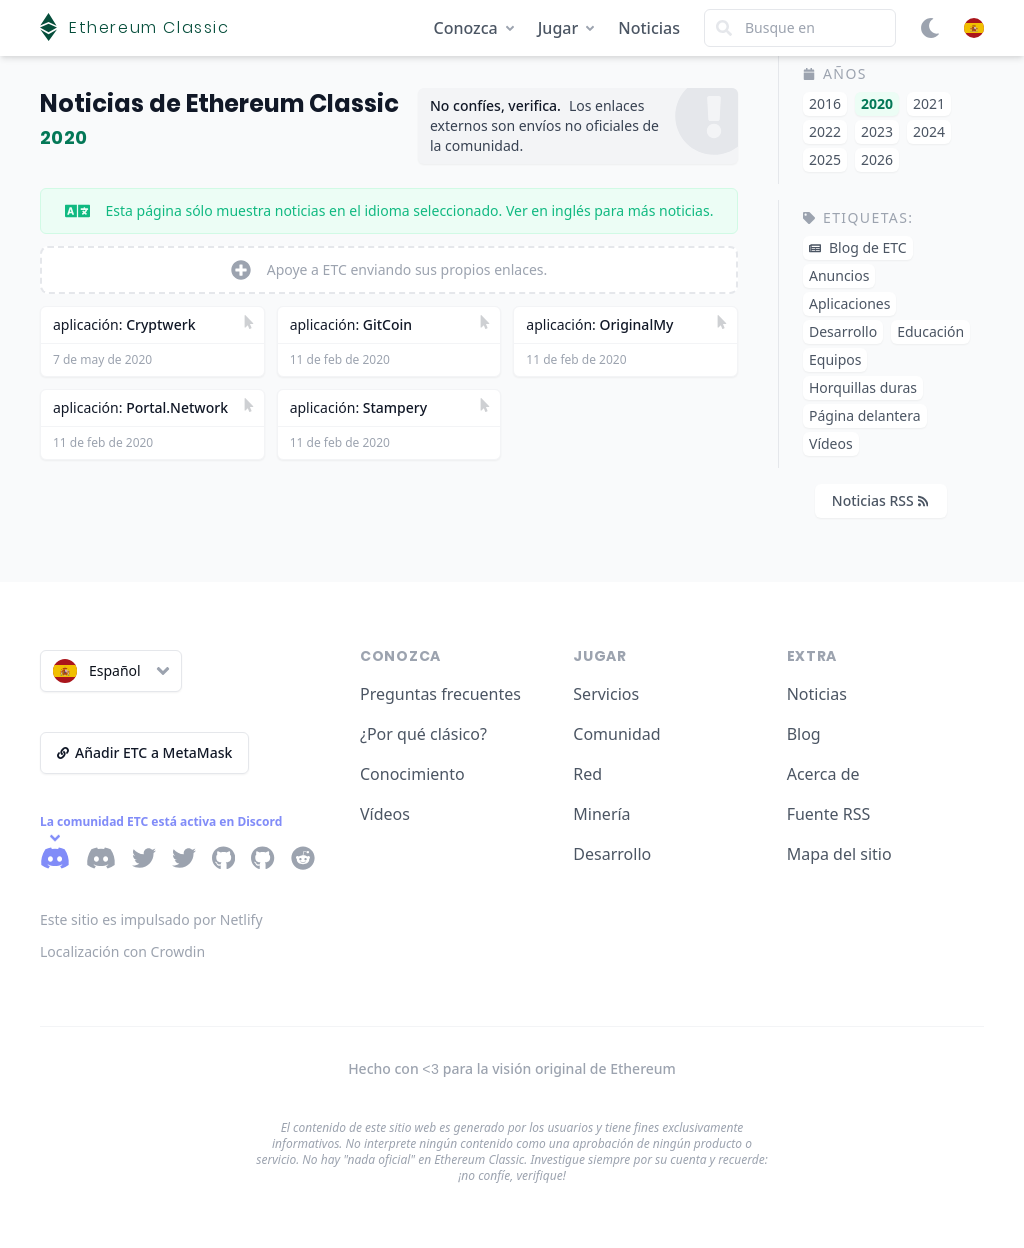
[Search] (800, 28)
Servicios (606, 694)
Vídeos (385, 814)
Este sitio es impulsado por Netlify (151, 919)
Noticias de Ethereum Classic (219, 103)
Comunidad (616, 734)
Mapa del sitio (839, 854)
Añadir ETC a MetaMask (144, 752)
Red (587, 774)
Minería (601, 814)
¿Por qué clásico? (423, 734)
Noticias (649, 28)
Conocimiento (412, 774)
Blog (804, 734)
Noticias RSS (880, 500)
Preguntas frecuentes (440, 694)
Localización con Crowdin (122, 951)
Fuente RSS (829, 814)
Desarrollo (612, 854)
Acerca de (823, 774)
